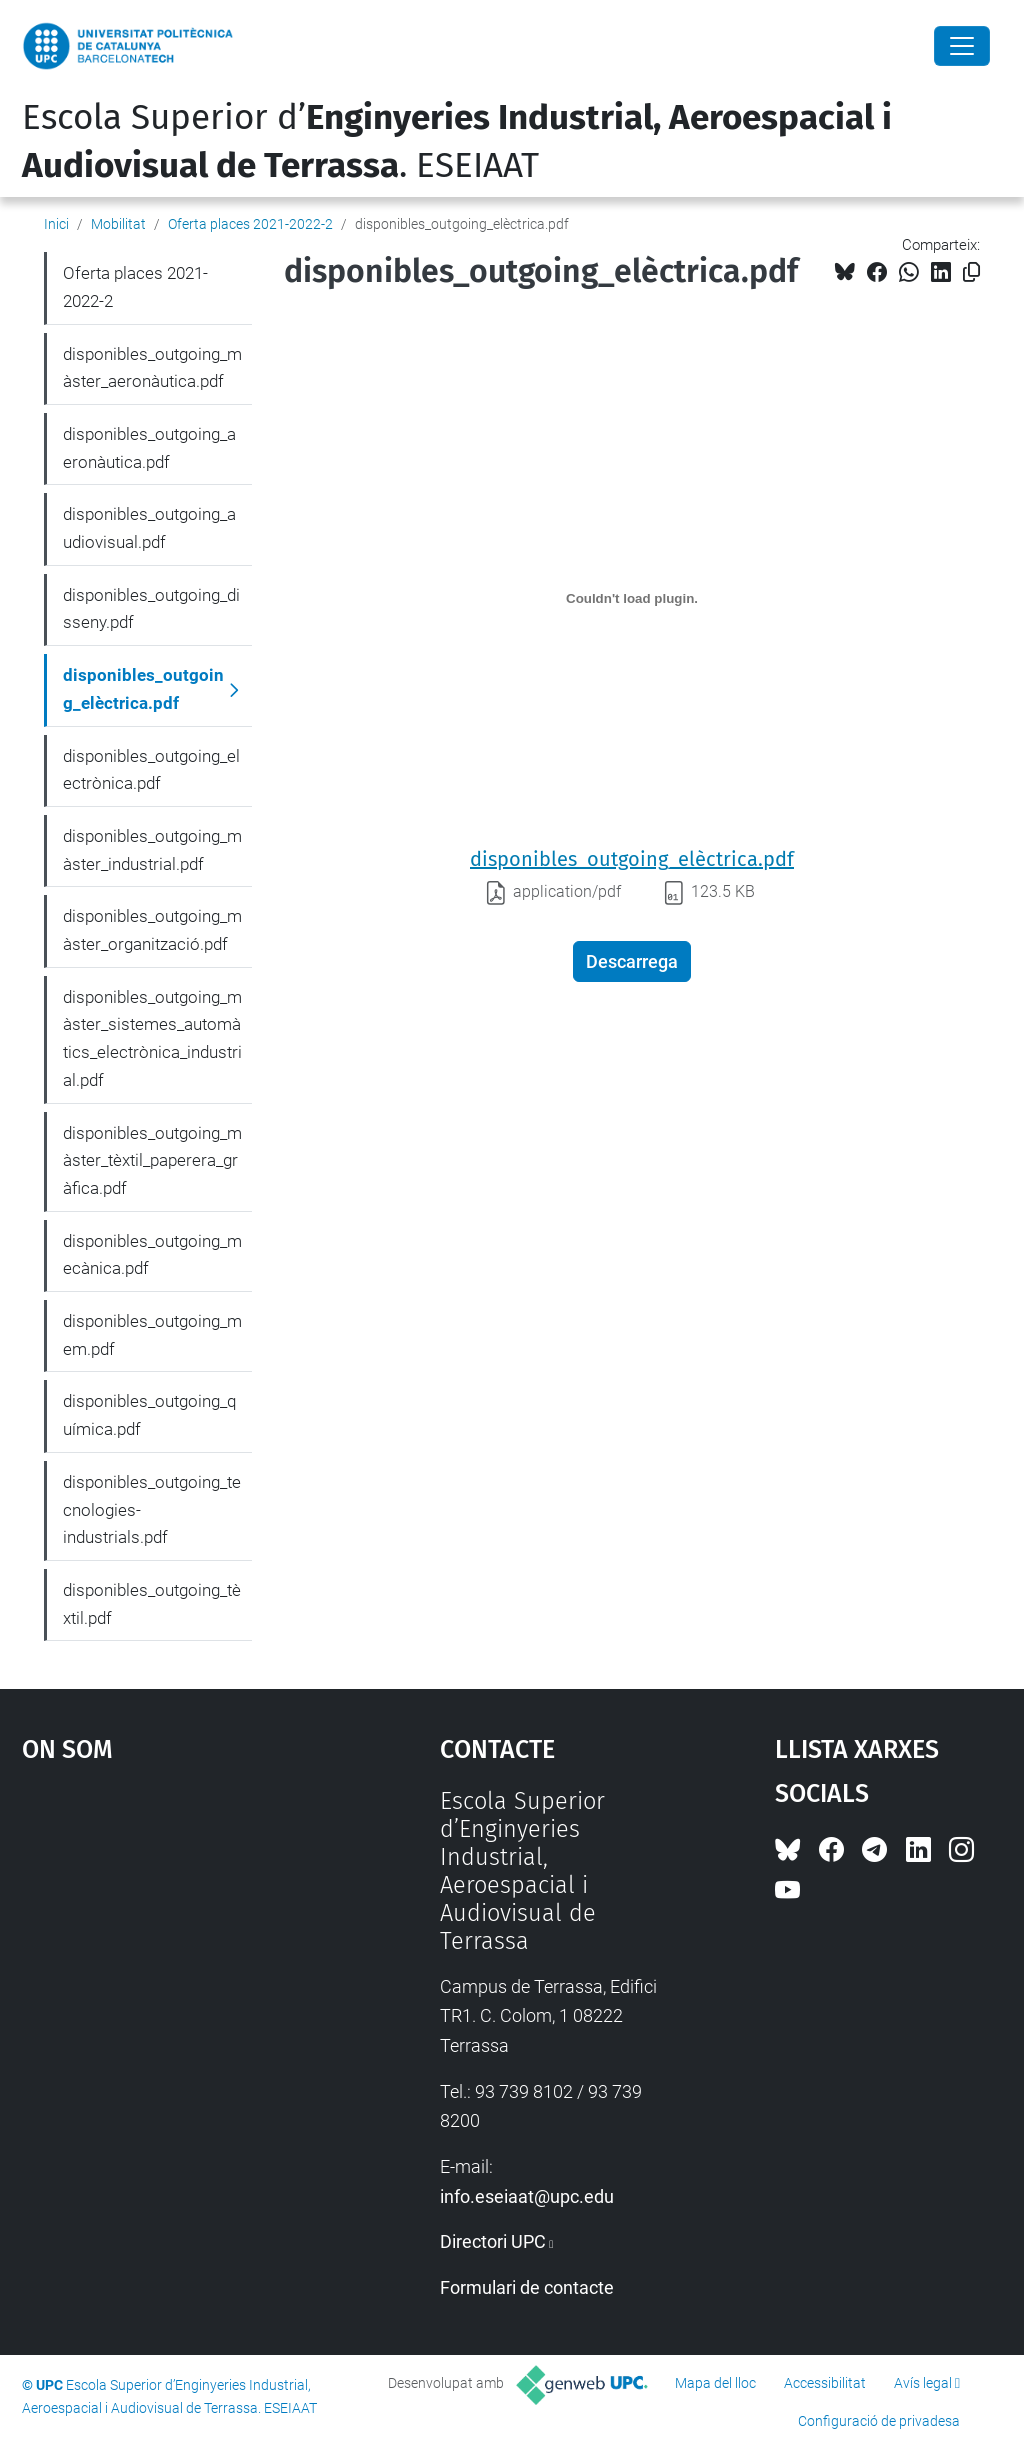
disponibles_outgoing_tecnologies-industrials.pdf (152, 1509)
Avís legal (923, 2383)
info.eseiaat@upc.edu (527, 2196)
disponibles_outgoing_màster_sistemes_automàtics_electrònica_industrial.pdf (152, 1038)
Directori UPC (493, 2241)
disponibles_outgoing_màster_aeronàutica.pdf (152, 368)
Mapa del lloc (715, 2383)
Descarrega (632, 961)
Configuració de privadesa (879, 2421)
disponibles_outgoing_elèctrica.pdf (632, 859)
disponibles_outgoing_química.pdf (149, 1415)
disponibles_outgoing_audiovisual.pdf (149, 528)
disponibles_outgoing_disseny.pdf (151, 609)
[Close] (962, 46)
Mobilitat (118, 224)
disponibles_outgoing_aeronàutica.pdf (149, 448)
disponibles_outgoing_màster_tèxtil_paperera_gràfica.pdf (152, 1160)
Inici (56, 224)
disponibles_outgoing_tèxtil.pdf (152, 1604)
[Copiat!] (971, 272)
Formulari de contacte (527, 2287)
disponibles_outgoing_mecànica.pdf (152, 1255)
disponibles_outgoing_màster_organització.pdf (152, 930)
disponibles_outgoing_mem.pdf (152, 1335)
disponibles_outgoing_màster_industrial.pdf (152, 850)
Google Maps (177, 1937)
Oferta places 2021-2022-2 (250, 224)
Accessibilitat (825, 2383)
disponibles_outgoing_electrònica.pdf (151, 770)
